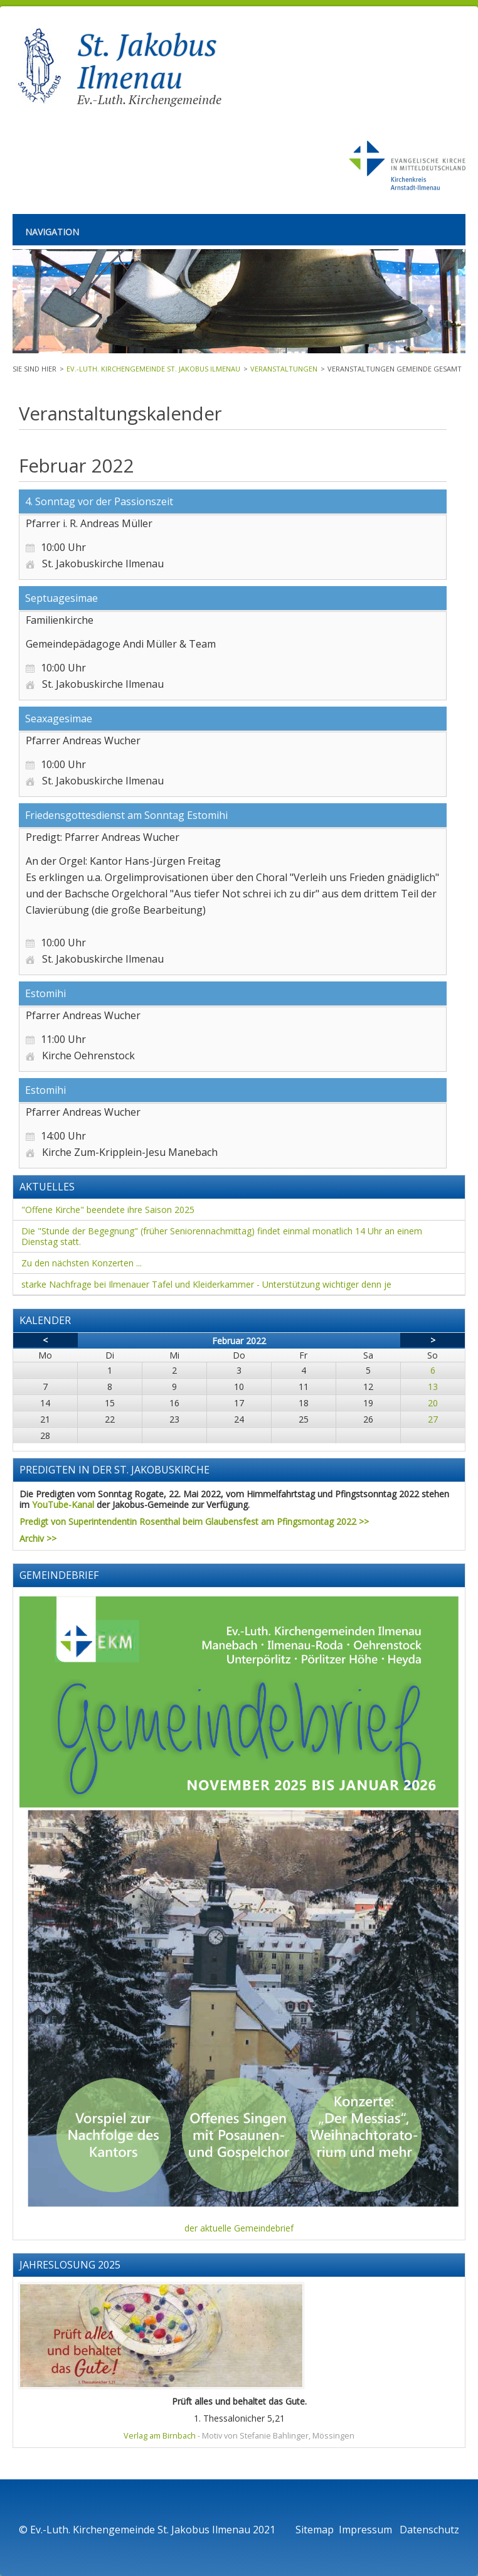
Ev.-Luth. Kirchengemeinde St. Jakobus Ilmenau (153, 368)
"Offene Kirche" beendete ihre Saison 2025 (107, 1210)
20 (433, 1403)
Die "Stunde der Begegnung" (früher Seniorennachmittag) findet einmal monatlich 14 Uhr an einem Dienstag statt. (221, 1236)
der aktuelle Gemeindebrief (239, 2228)
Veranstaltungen (283, 368)
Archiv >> (37, 1538)
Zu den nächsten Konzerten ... (81, 1263)
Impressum (367, 2529)
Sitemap (314, 2529)
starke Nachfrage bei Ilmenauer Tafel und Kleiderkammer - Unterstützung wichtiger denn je (206, 1284)
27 (433, 1419)
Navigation (52, 232)
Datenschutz (429, 2529)
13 (433, 1386)
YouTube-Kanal (63, 1504)
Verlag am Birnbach (160, 2435)
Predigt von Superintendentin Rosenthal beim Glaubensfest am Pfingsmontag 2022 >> (194, 1521)
